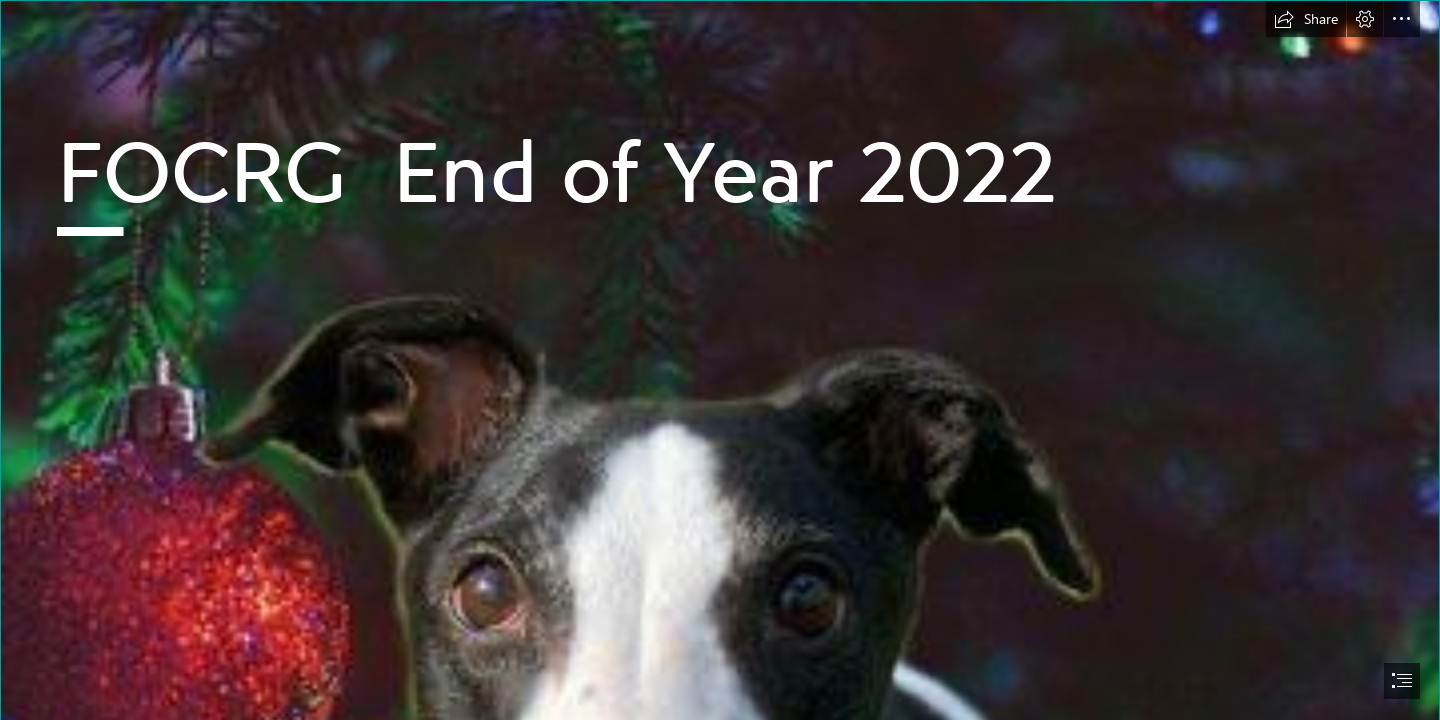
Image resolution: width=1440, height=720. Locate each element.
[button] (1306, 19)
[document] (720, 360)
